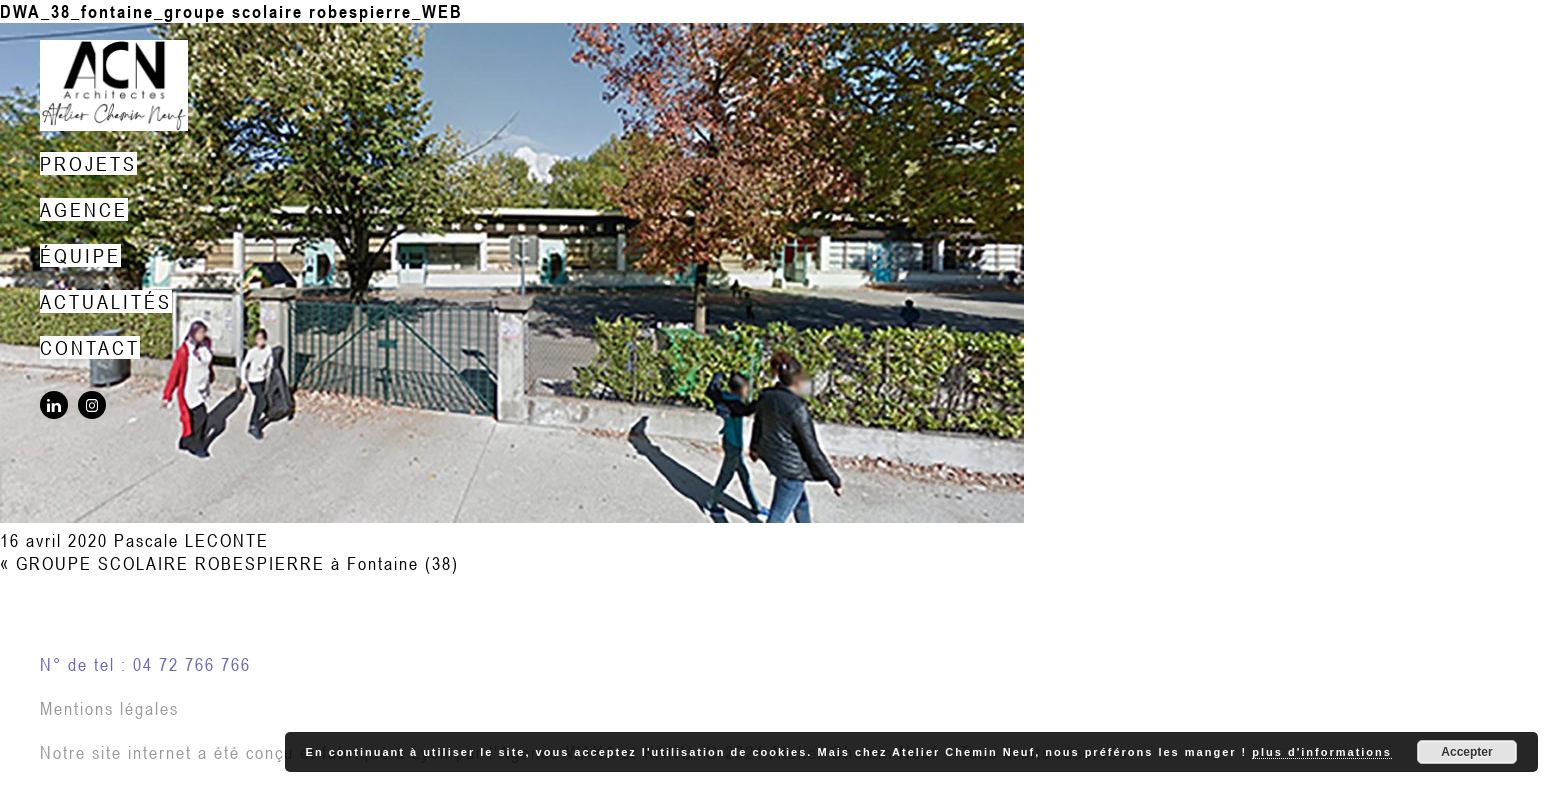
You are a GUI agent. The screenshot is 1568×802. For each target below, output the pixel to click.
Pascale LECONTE (191, 540)
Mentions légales (109, 708)
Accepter (1466, 752)
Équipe (80, 255)
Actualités (106, 301)
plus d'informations (1322, 752)
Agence (84, 209)
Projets (88, 163)
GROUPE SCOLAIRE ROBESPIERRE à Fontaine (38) (237, 563)
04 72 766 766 (192, 664)
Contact (90, 347)
